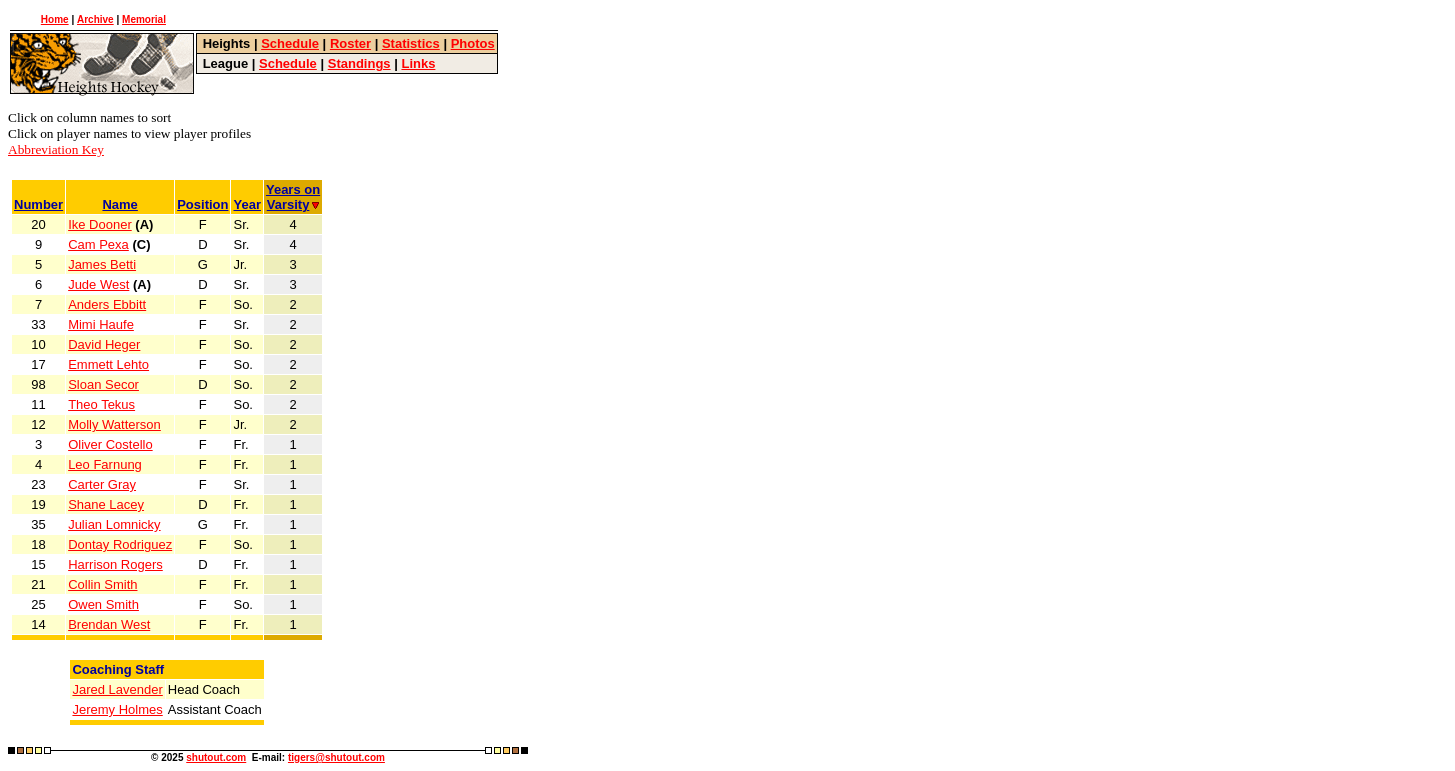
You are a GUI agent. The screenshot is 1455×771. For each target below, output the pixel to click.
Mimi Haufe (101, 324)
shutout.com (216, 757)
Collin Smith (102, 584)
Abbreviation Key (56, 149)
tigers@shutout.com (336, 757)
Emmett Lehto (108, 364)
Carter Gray (102, 484)
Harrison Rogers (115, 564)
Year (246, 204)
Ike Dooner (100, 224)
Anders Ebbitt (107, 304)
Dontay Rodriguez (120, 544)
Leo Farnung (105, 464)
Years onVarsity (293, 197)
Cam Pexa (98, 244)
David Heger (104, 344)
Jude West (98, 284)
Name (119, 204)
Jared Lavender (117, 689)
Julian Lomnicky (114, 524)
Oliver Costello (110, 444)
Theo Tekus (101, 404)
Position (202, 204)
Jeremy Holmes (117, 709)
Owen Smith (103, 604)
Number (38, 204)
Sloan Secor (103, 384)
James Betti (102, 264)
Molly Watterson (114, 424)
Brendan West (109, 624)
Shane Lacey (106, 504)
